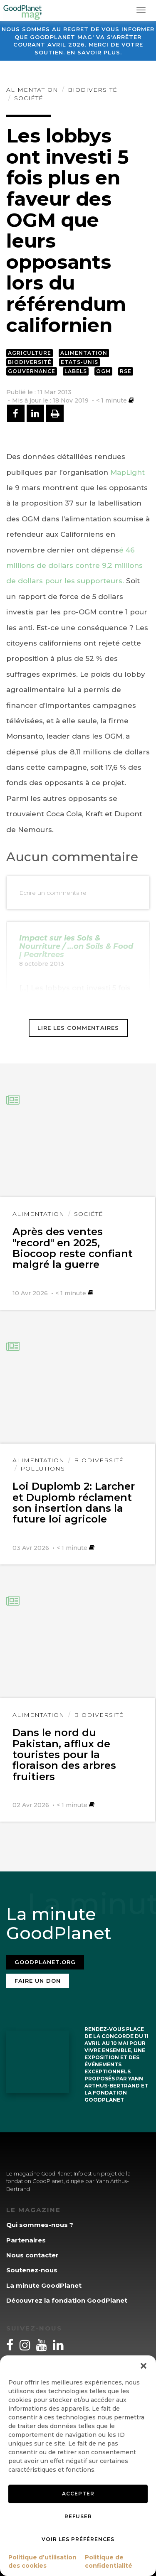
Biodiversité (92, 89)
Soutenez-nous (31, 2270)
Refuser (78, 2516)
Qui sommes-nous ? (39, 2225)
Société (28, 98)
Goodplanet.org (45, 1962)
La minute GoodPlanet (44, 2285)
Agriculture (29, 353)
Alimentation (32, 89)
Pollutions (42, 1468)
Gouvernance (31, 371)
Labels (75, 371)
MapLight (127, 472)
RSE (125, 371)
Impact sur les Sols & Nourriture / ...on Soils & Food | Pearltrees (76, 946)
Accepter (78, 2493)
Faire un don (38, 1980)
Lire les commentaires (78, 1027)
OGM (103, 371)
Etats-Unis (79, 362)
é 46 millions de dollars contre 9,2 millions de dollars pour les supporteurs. (74, 565)
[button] (143, 2366)
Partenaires (26, 2240)
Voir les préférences (78, 2539)
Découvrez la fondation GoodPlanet (66, 2300)
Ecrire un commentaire (53, 892)
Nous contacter (32, 2255)
